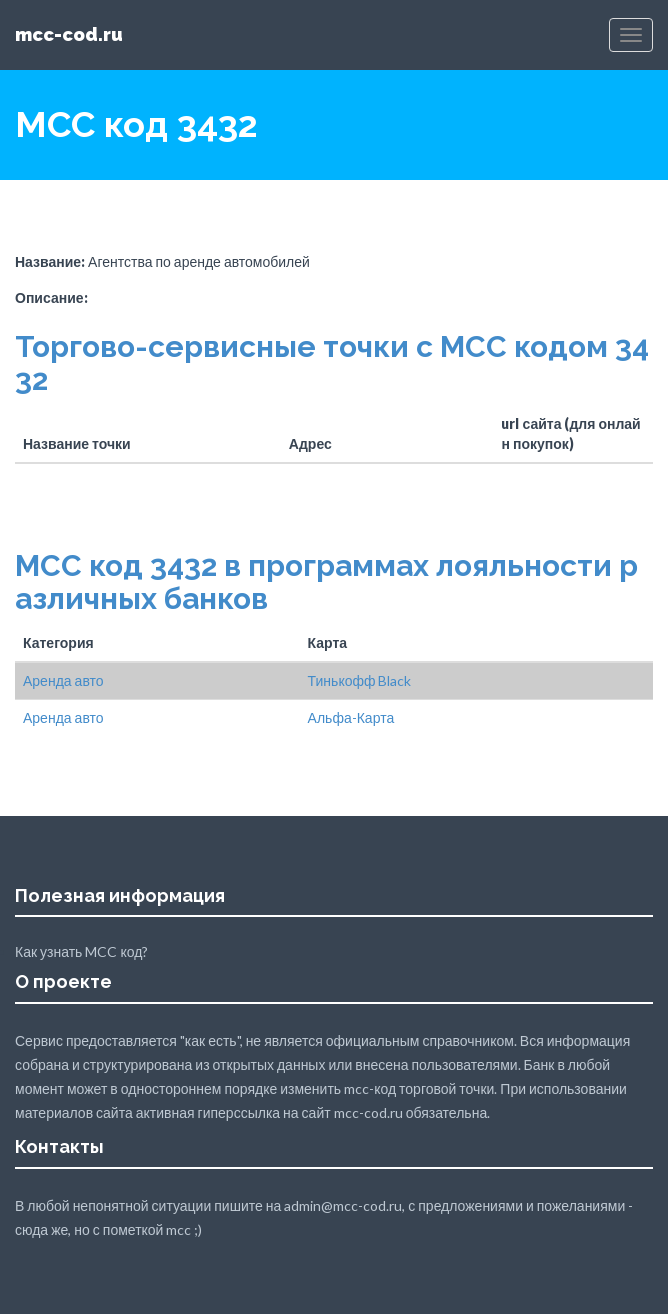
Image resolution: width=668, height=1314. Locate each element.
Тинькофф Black (360, 680)
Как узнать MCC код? (81, 951)
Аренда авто (63, 680)
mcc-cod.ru (69, 34)
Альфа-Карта (351, 717)
